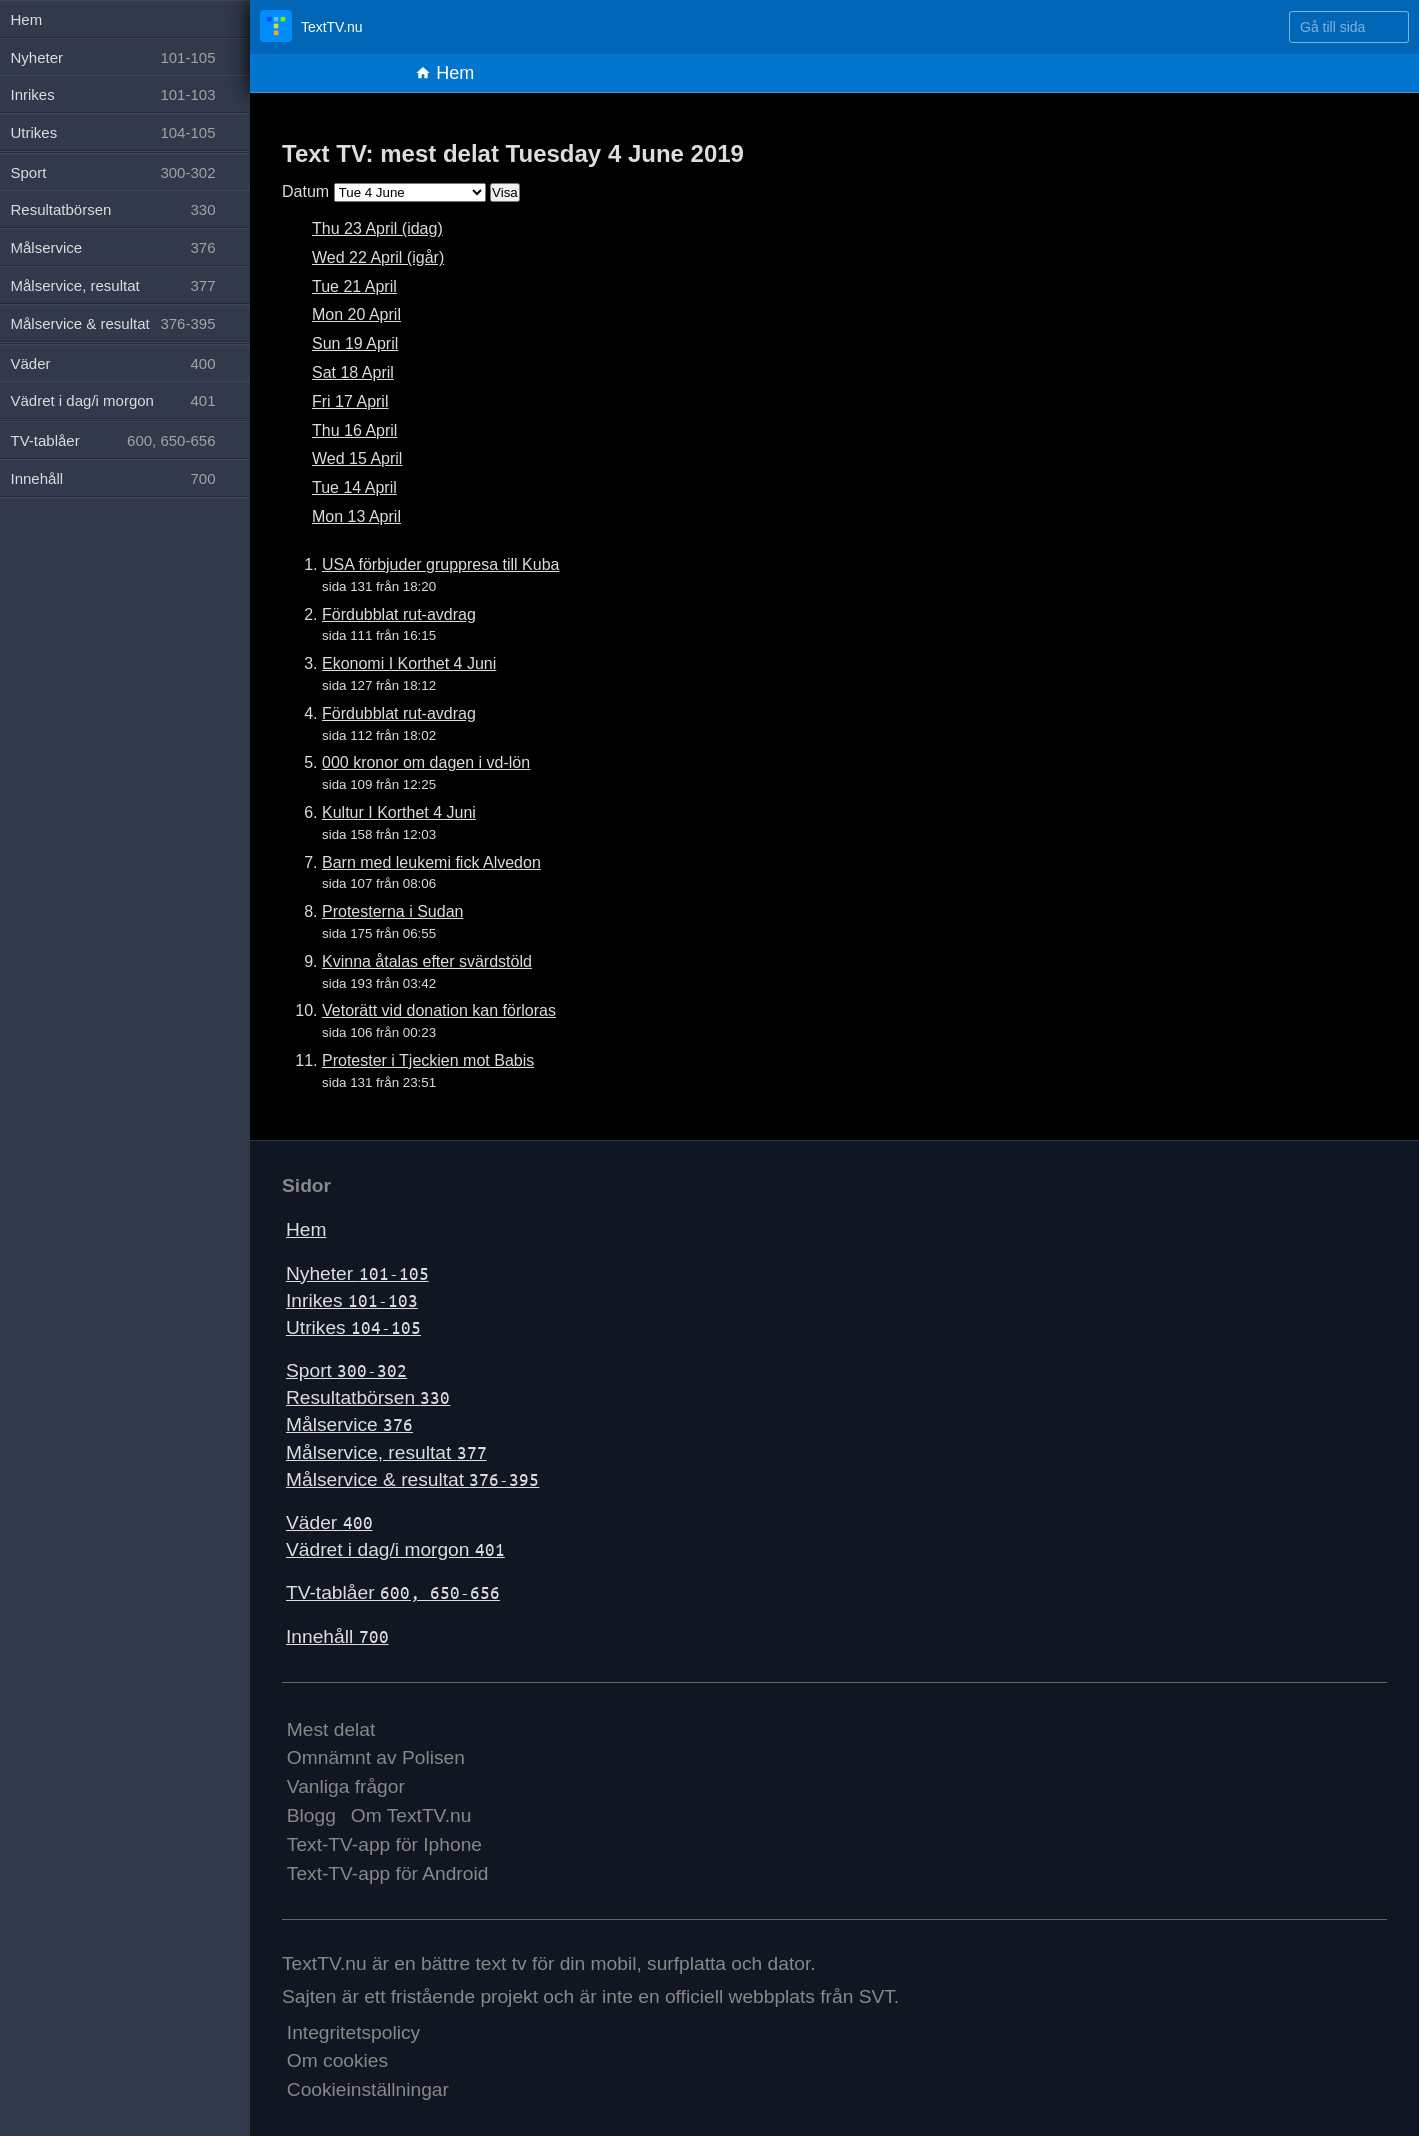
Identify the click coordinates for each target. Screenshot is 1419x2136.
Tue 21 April (354, 286)
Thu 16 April (354, 430)
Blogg (311, 1815)
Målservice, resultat (386, 1452)
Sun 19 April (355, 343)
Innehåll (337, 1636)
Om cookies (337, 2060)
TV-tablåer (393, 1592)
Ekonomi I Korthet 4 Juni (409, 663)
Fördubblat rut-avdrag (399, 614)
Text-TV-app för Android (388, 1873)
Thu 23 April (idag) (377, 228)
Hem (444, 73)
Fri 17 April (350, 401)
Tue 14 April (354, 487)
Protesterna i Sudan (392, 911)
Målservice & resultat (412, 1479)
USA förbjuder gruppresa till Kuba (440, 564)
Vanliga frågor (346, 1786)
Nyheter (357, 1273)
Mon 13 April (356, 516)
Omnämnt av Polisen (376, 1757)
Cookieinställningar (368, 2089)
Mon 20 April (356, 314)
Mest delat (331, 1729)
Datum (305, 191)
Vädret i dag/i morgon (395, 1549)
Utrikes (353, 1327)
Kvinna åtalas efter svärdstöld (427, 961)
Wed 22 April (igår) (378, 257)
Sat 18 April (353, 372)
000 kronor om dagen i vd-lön (426, 762)
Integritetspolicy (353, 2032)
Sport (346, 1370)
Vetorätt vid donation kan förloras (439, 1010)
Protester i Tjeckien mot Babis (428, 1060)
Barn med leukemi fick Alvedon (431, 862)
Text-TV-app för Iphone (384, 1844)
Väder (329, 1522)
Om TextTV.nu (411, 1815)
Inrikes (352, 1300)
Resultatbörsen (368, 1397)
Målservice (349, 1424)
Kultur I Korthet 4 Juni (399, 812)
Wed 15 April (357, 458)
